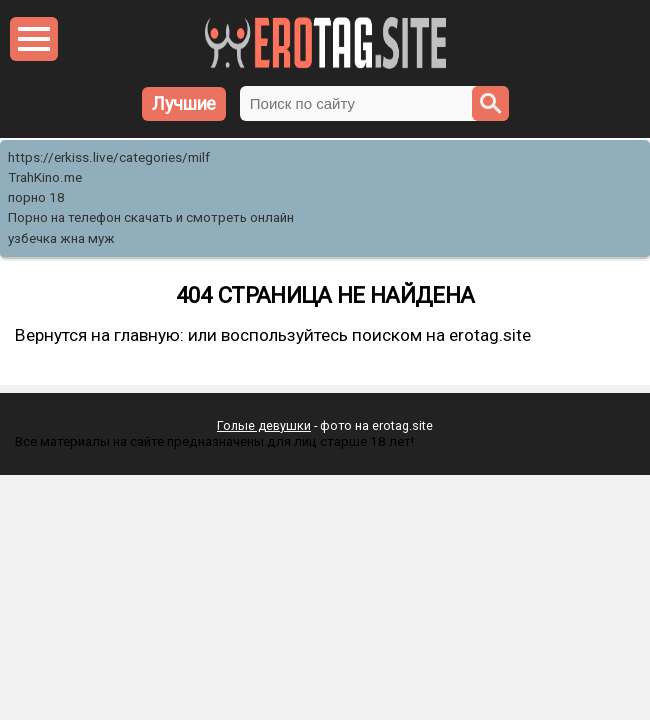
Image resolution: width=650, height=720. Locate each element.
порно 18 (36, 197)
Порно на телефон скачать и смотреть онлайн (151, 217)
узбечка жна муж (61, 238)
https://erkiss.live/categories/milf (109, 157)
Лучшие (184, 103)
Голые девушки (264, 425)
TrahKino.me (45, 177)
